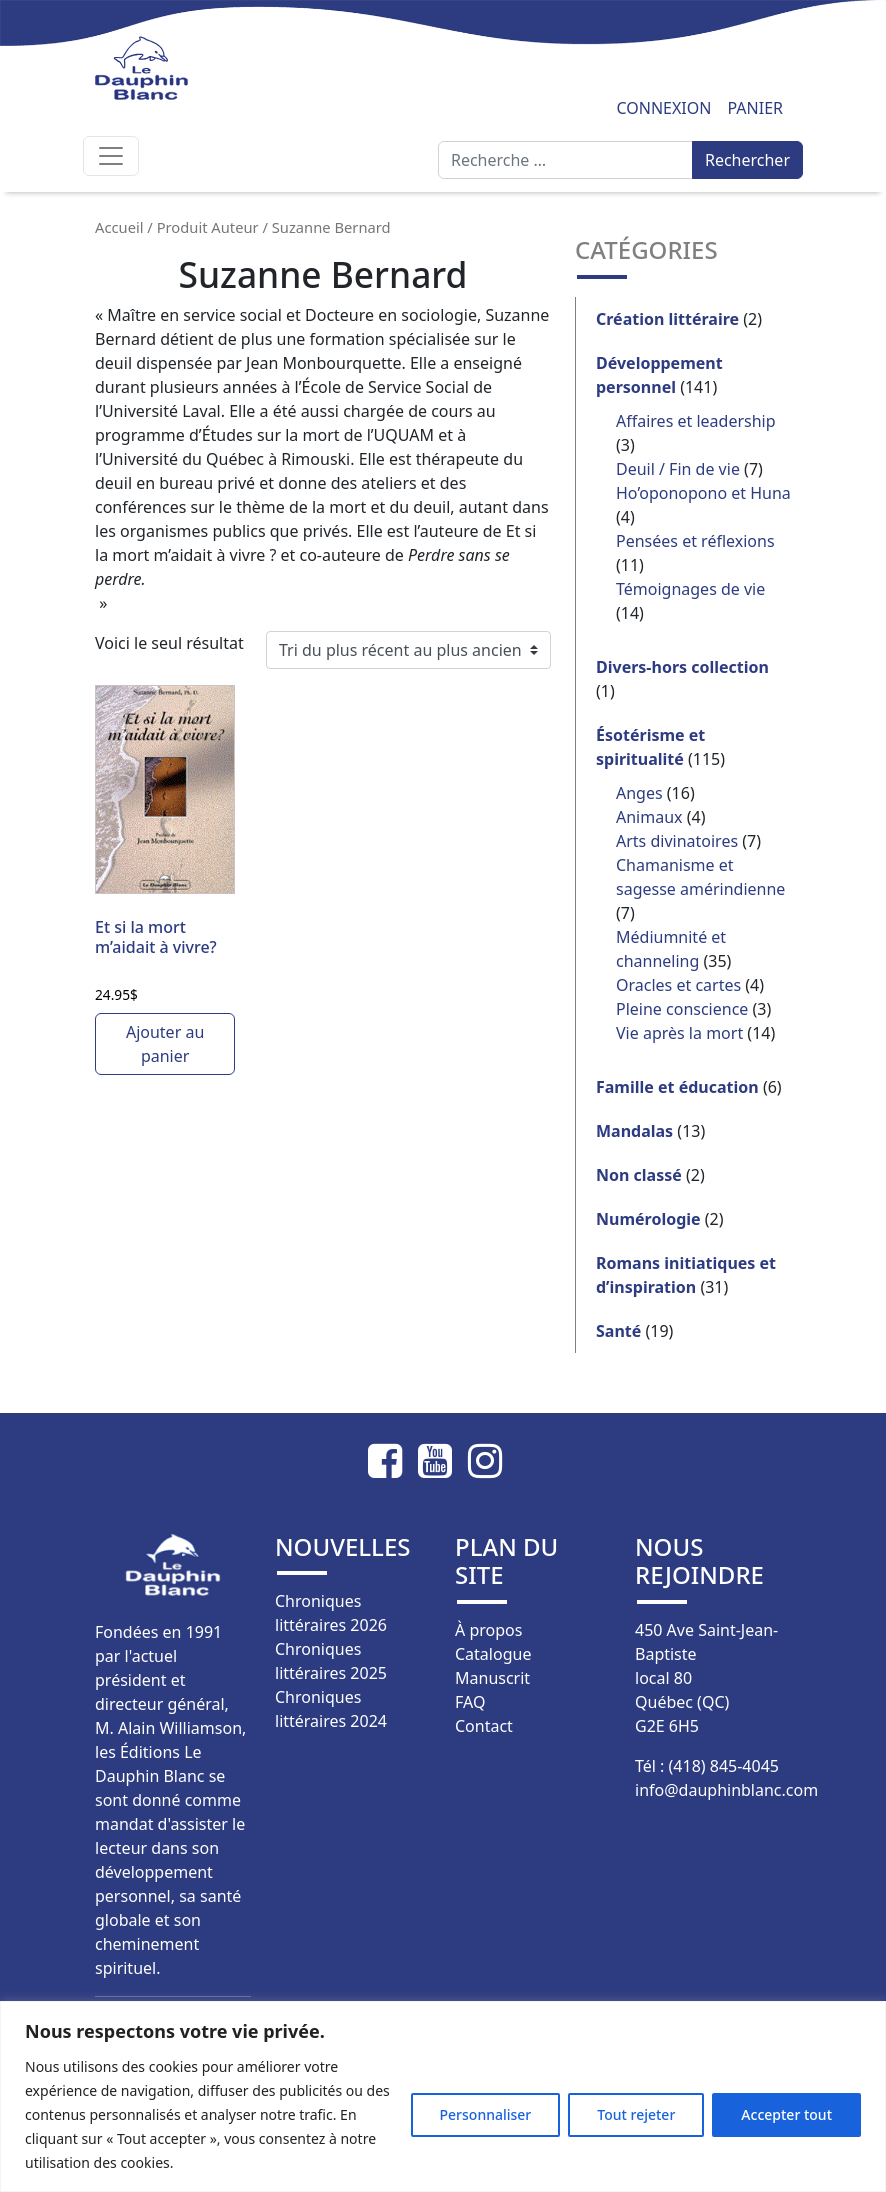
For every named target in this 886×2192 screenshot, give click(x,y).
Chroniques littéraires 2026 (331, 1613)
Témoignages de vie (690, 589)
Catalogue (493, 1654)
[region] (443, 2096)
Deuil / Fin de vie (678, 469)
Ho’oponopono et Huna (703, 493)
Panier (755, 108)
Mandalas (634, 1131)
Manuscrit (492, 1678)
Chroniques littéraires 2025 (331, 1661)
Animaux (649, 817)
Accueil (119, 227)
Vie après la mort (679, 1033)
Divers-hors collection (682, 667)
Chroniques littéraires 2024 (331, 1709)
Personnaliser (486, 2114)
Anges (639, 793)
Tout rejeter (636, 2114)
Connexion (663, 108)
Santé (618, 1331)
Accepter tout (786, 2114)
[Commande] (408, 650)
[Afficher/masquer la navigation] (111, 156)
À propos (488, 1630)
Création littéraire (667, 319)
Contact (484, 1726)
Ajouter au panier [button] (165, 1044)
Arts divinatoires (677, 841)
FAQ (470, 1702)
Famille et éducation (677, 1087)
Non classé (639, 1175)
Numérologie (648, 1219)
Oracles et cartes (678, 985)
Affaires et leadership (696, 421)
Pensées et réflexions (695, 541)
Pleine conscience (682, 1009)
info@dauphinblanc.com (726, 1790)
